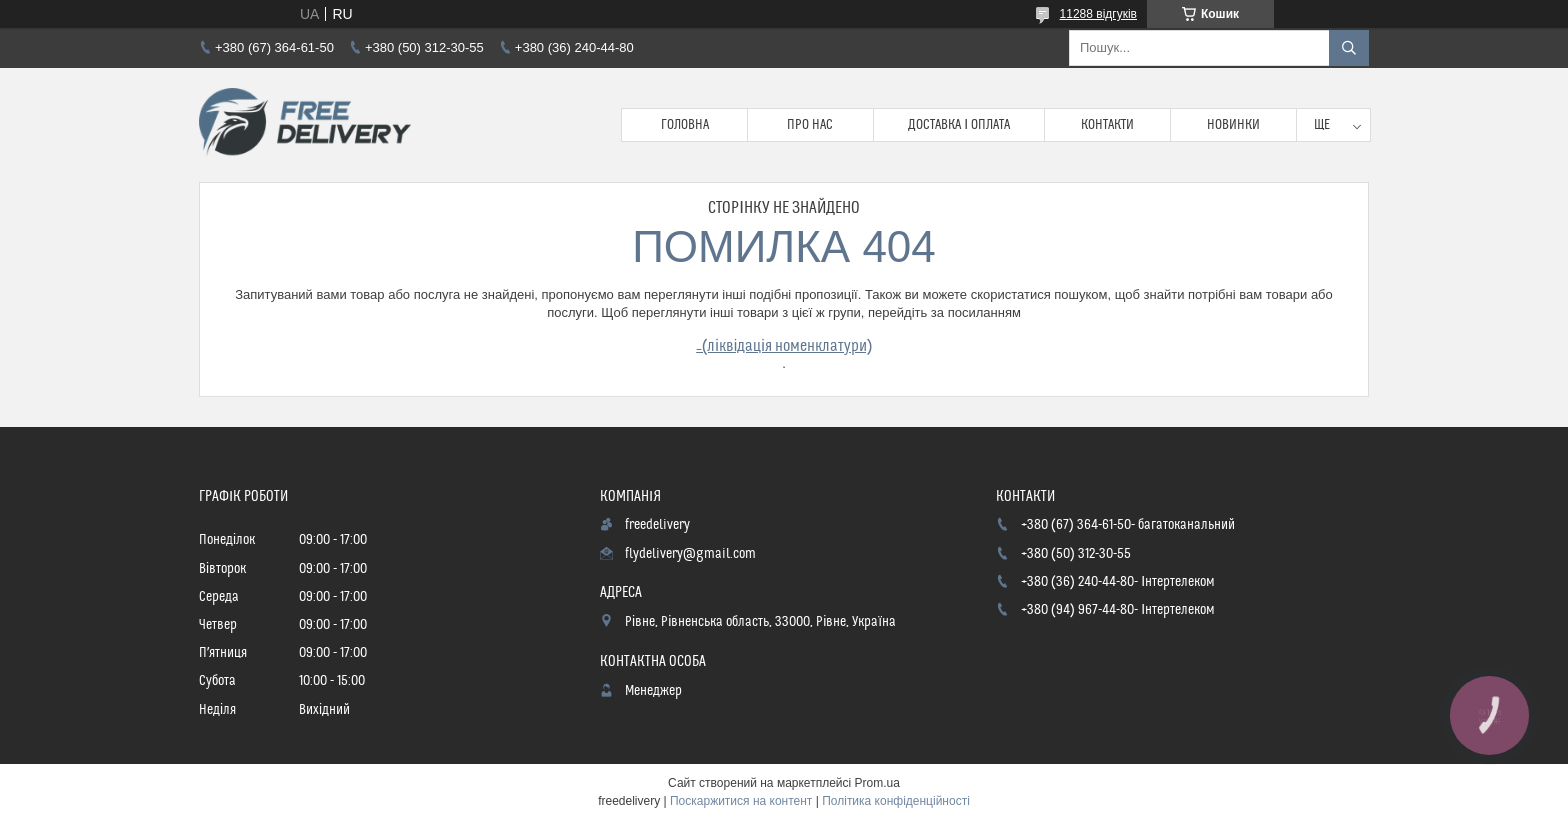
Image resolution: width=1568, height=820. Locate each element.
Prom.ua (877, 783)
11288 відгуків (1098, 14)
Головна (685, 125)
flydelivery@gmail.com (690, 554)
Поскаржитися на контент (741, 801)
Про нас (810, 125)
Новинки (1233, 125)
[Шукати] (1349, 48)
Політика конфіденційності (896, 801)
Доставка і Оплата (959, 125)
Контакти (1107, 125)
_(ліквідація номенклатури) (784, 346)
